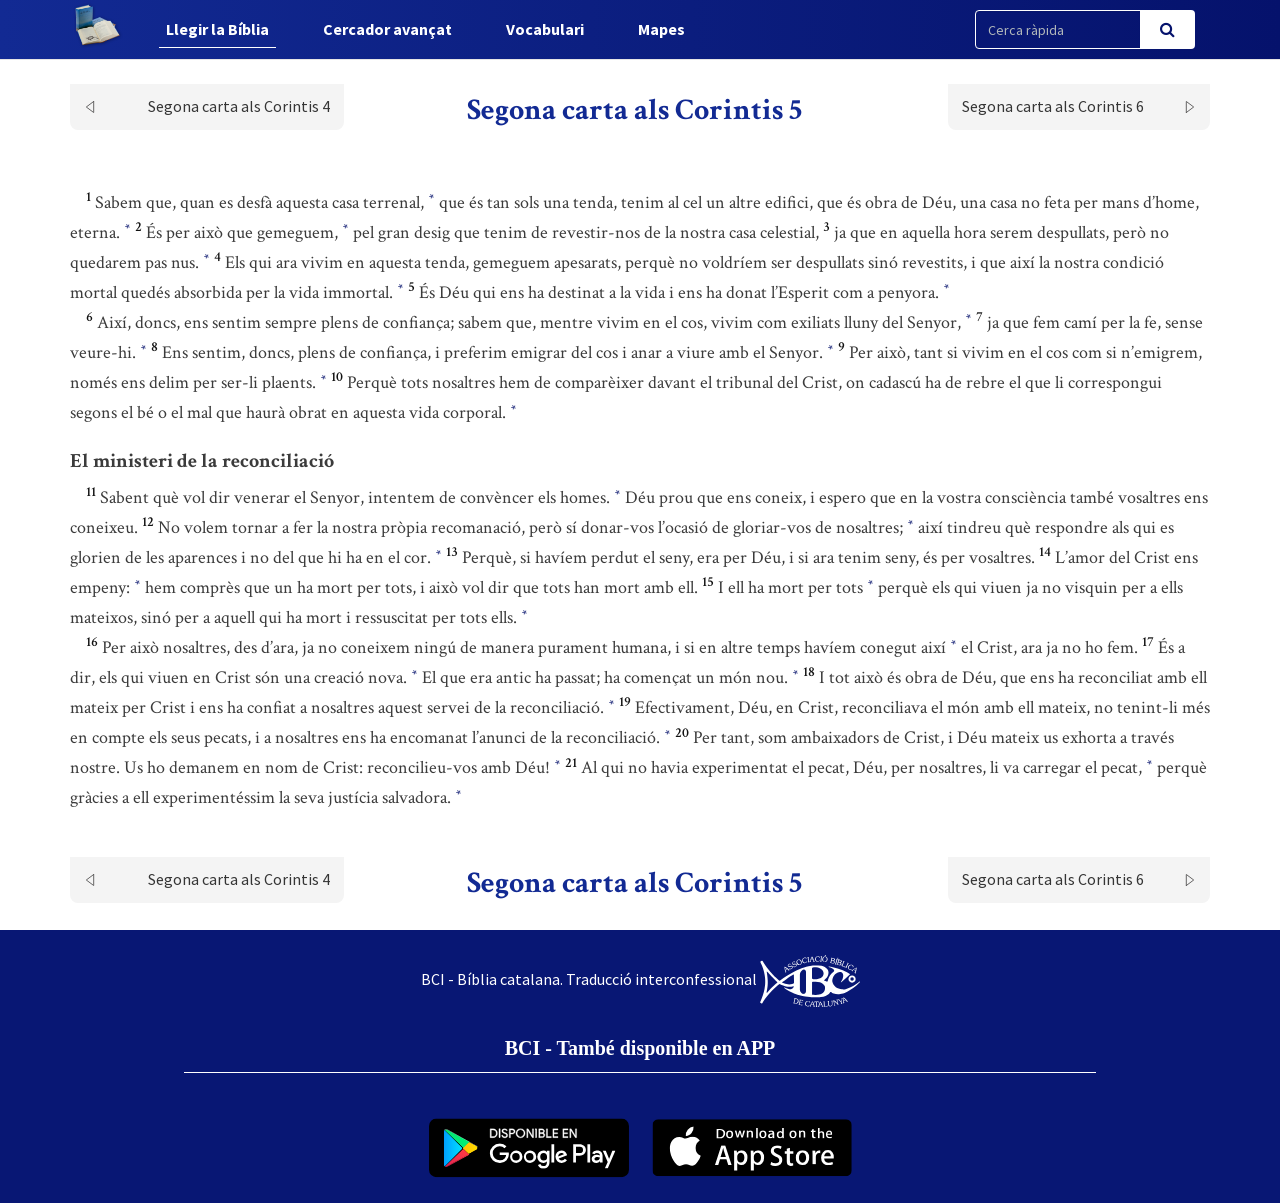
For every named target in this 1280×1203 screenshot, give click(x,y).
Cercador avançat (387, 29)
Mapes (661, 29)
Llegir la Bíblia (217, 29)
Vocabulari (545, 29)
